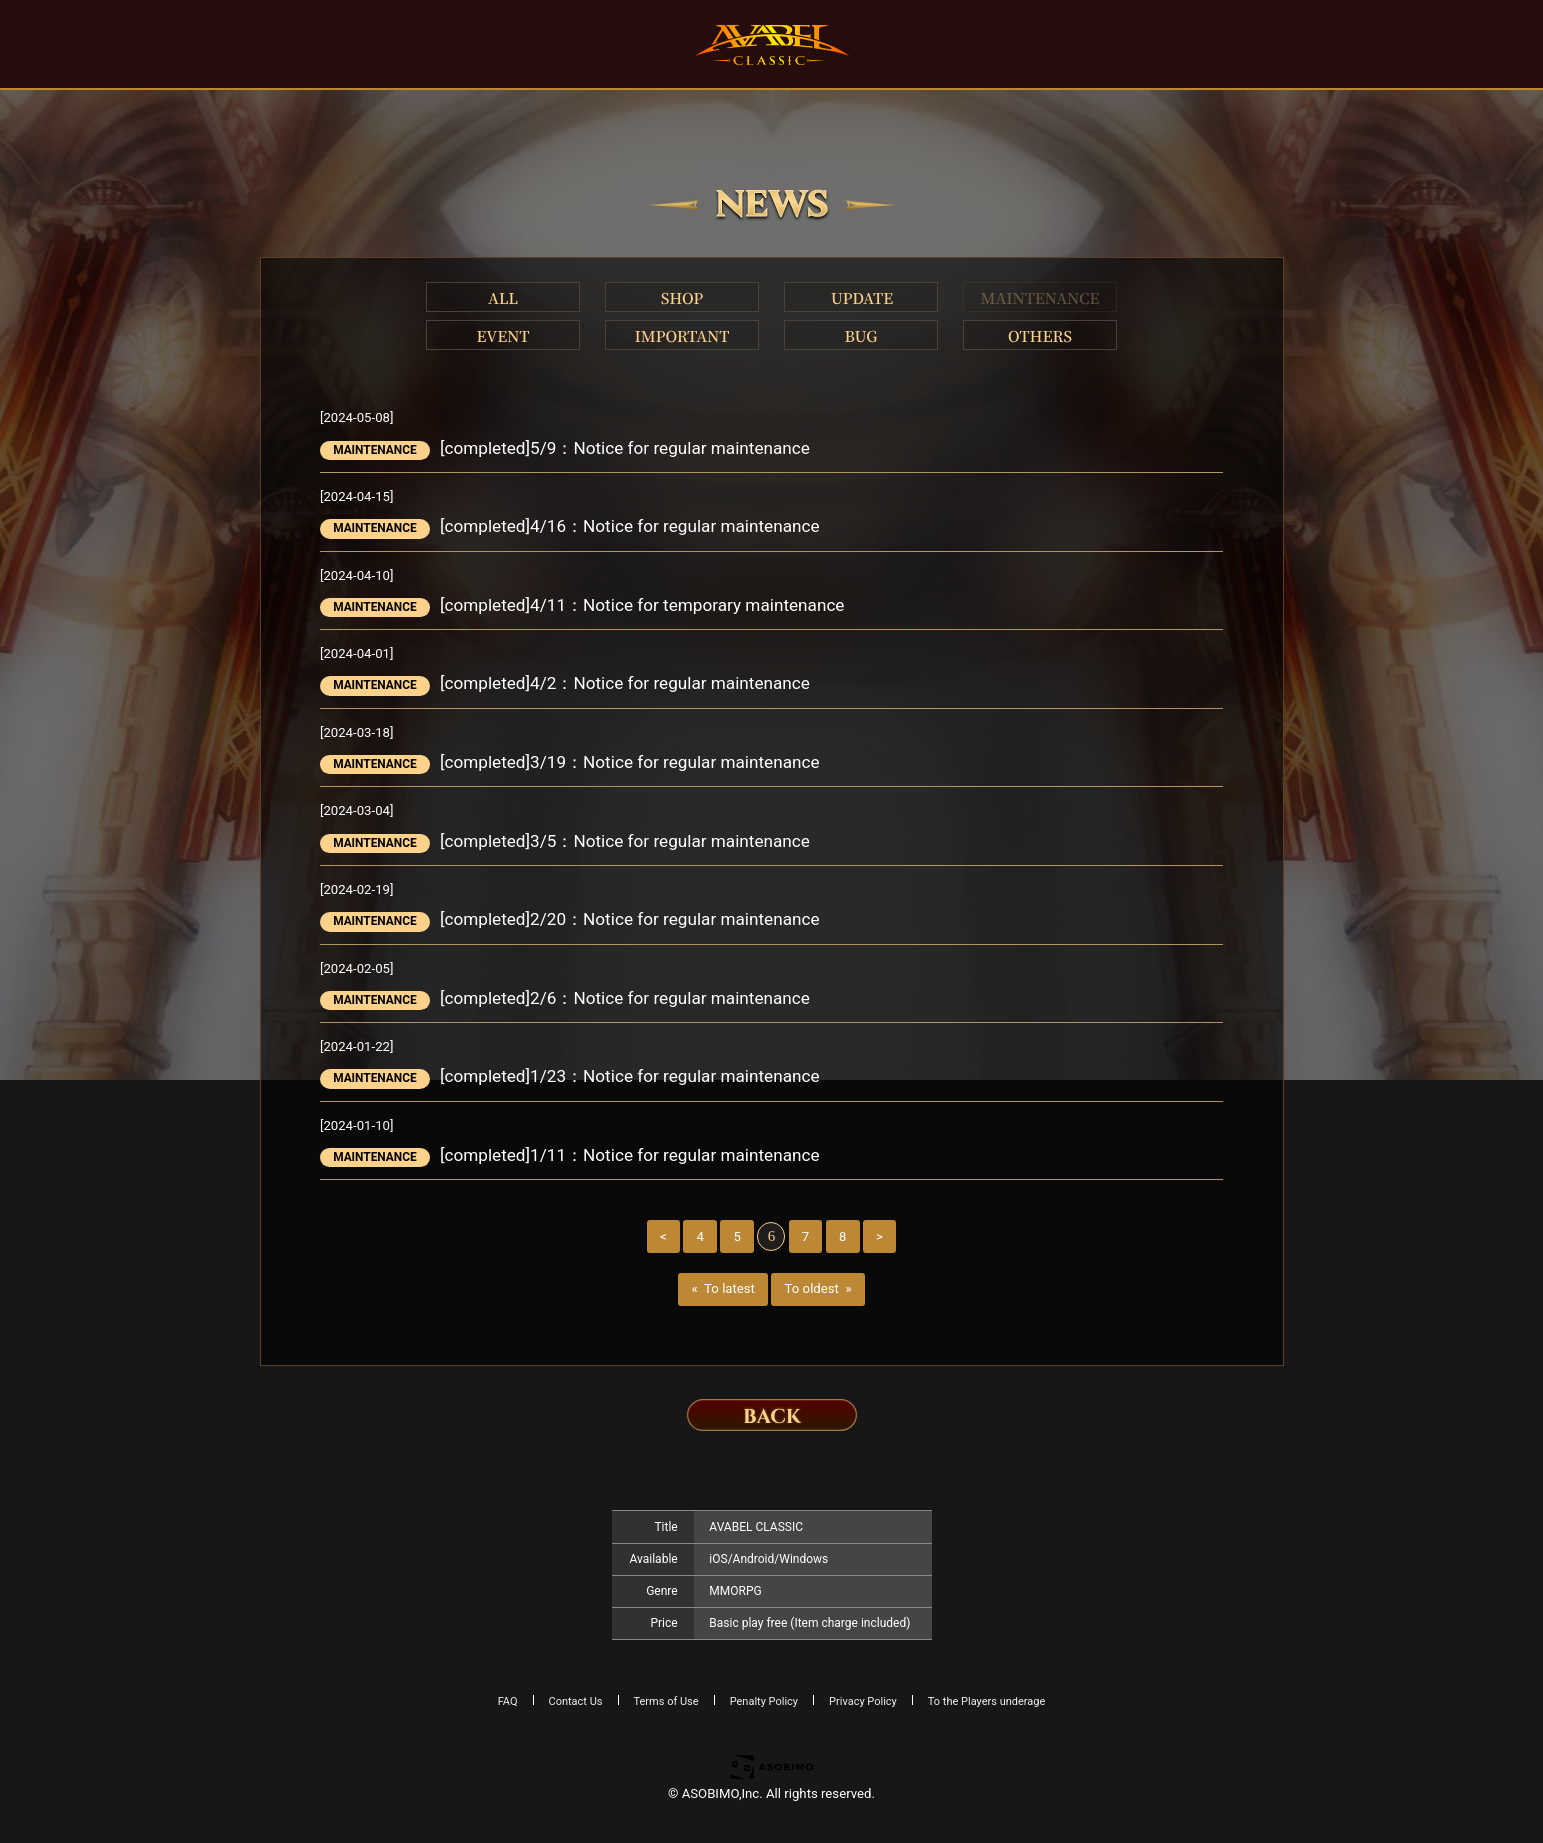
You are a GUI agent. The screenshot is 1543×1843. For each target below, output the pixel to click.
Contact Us (576, 1701)
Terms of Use (666, 1701)
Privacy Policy (863, 1701)
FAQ (508, 1701)
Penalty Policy (764, 1701)
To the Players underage (987, 1701)
